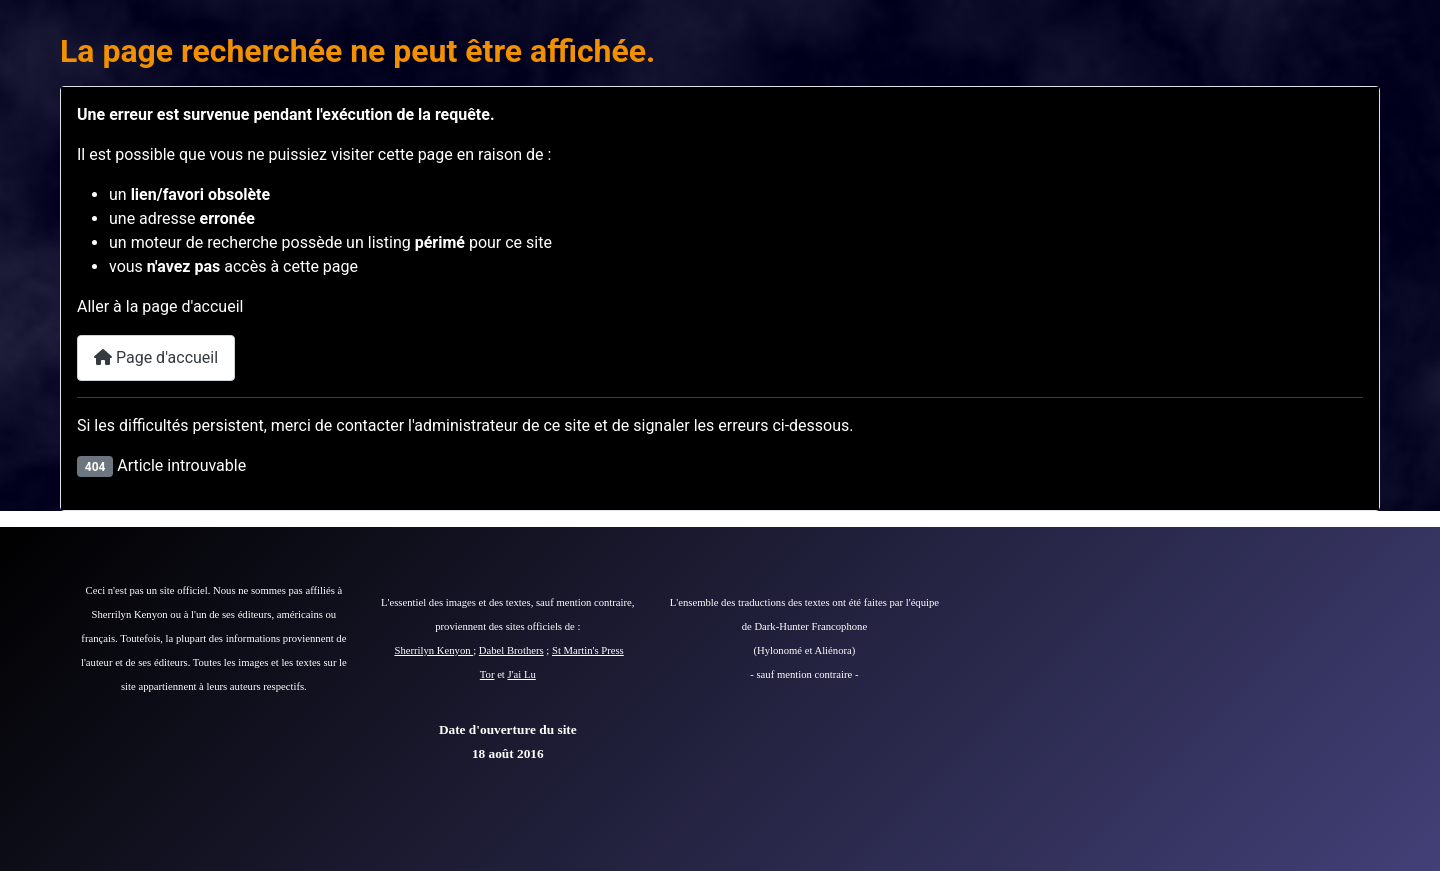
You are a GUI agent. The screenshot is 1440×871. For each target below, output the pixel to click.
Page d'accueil (156, 357)
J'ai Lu (522, 674)
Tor (487, 674)
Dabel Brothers (511, 650)
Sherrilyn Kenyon (434, 650)
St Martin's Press (588, 650)
